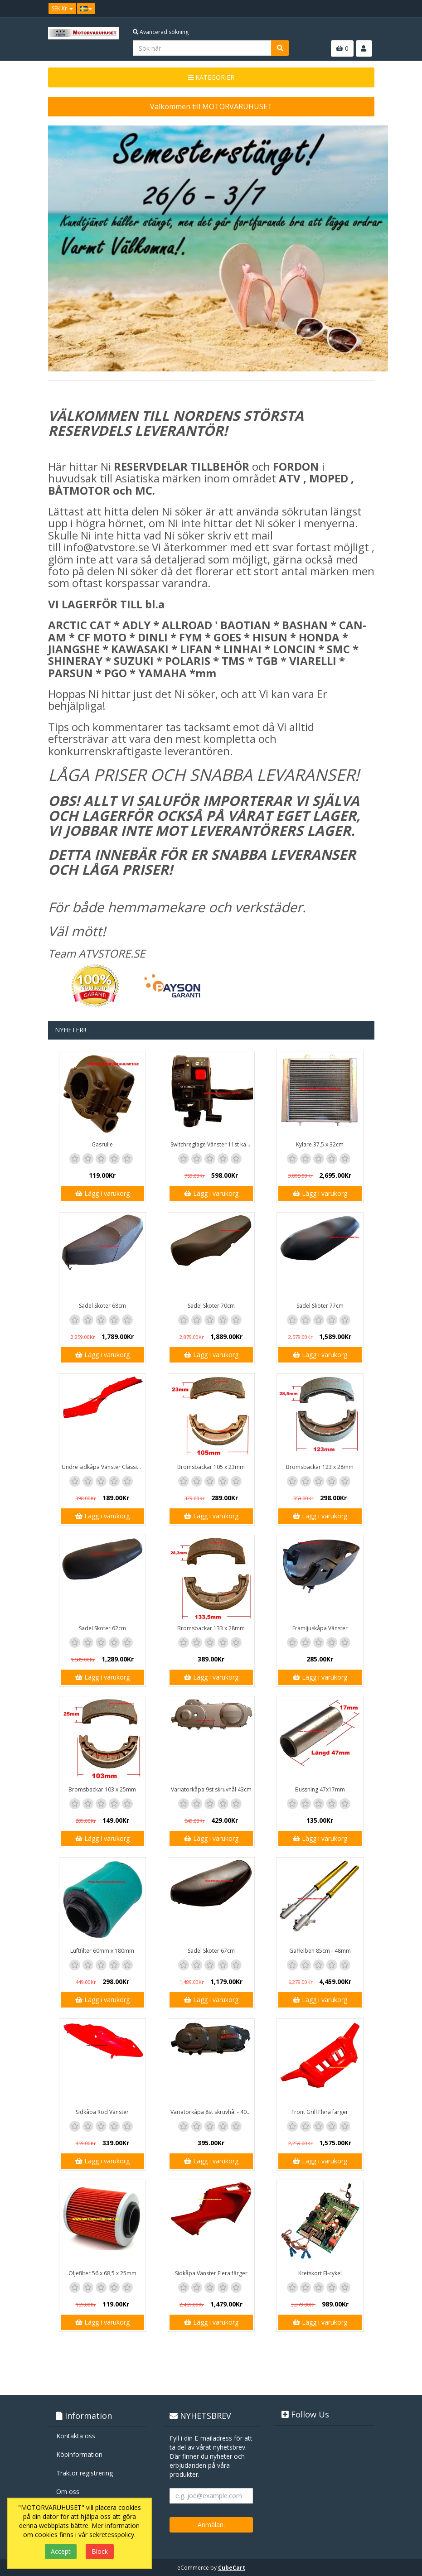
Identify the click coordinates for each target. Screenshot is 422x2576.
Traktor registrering (84, 2473)
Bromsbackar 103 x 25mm (102, 1789)
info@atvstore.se (106, 546)
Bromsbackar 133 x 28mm (211, 1628)
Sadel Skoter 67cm (211, 1951)
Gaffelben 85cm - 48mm (320, 1951)
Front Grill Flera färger (319, 2112)
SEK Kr (62, 8)
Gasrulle (102, 1144)
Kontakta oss (75, 2436)
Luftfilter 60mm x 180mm (102, 1951)
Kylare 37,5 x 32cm (320, 1144)
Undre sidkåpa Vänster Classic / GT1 (104, 1467)
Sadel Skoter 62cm (102, 1628)
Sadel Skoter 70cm (211, 1306)
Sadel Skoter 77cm (320, 1306)
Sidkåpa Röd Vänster (102, 2112)
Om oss (67, 2491)
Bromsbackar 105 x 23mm (211, 1467)
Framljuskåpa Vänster (320, 1628)
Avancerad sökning (161, 32)
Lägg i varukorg (102, 1193)
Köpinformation (79, 2454)
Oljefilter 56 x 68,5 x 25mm (102, 2273)
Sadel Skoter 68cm (102, 1306)
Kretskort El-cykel (320, 2273)
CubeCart (231, 2567)
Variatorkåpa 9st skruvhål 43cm (211, 1789)
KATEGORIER (211, 77)
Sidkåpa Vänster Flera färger (211, 2273)
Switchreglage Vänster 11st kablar (212, 1144)
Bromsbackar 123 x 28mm (320, 1467)
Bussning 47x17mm (320, 1789)
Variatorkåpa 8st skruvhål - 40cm (212, 2112)
